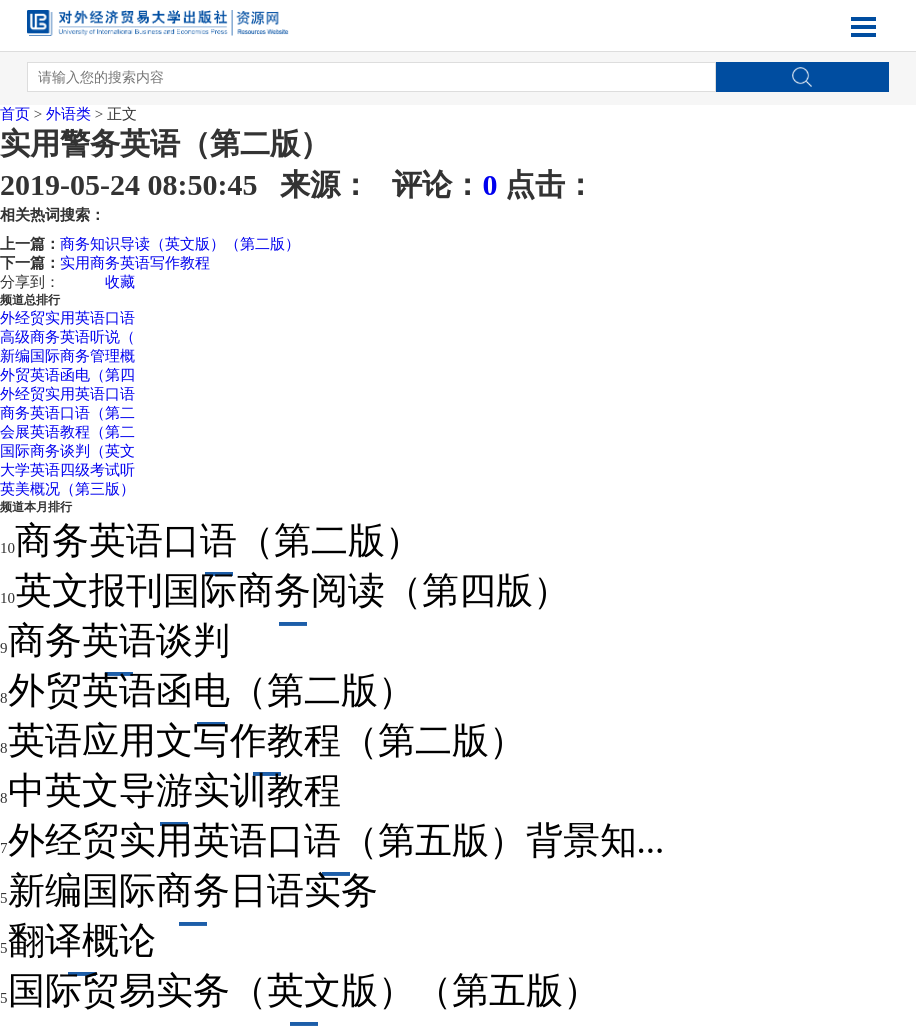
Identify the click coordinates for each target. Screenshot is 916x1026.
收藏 (120, 282)
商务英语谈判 (119, 640)
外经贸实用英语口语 (67, 318)
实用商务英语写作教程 (135, 263)
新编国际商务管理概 (67, 356)
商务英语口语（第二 (67, 413)
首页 (15, 114)
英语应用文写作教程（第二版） (267, 740)
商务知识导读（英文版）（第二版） (180, 244)
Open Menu (864, 27)
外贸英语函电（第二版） (211, 690)
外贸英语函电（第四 (67, 375)
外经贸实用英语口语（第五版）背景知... (336, 840)
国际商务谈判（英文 (67, 451)
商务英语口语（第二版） (218, 540)
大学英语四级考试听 (67, 470)
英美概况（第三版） (67, 489)
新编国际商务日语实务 (193, 890)
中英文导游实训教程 (174, 790)
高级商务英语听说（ (67, 337)
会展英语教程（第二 (67, 432)
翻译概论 (82, 940)
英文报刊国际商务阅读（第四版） (292, 590)
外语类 (68, 114)
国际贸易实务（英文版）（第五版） (304, 990)
